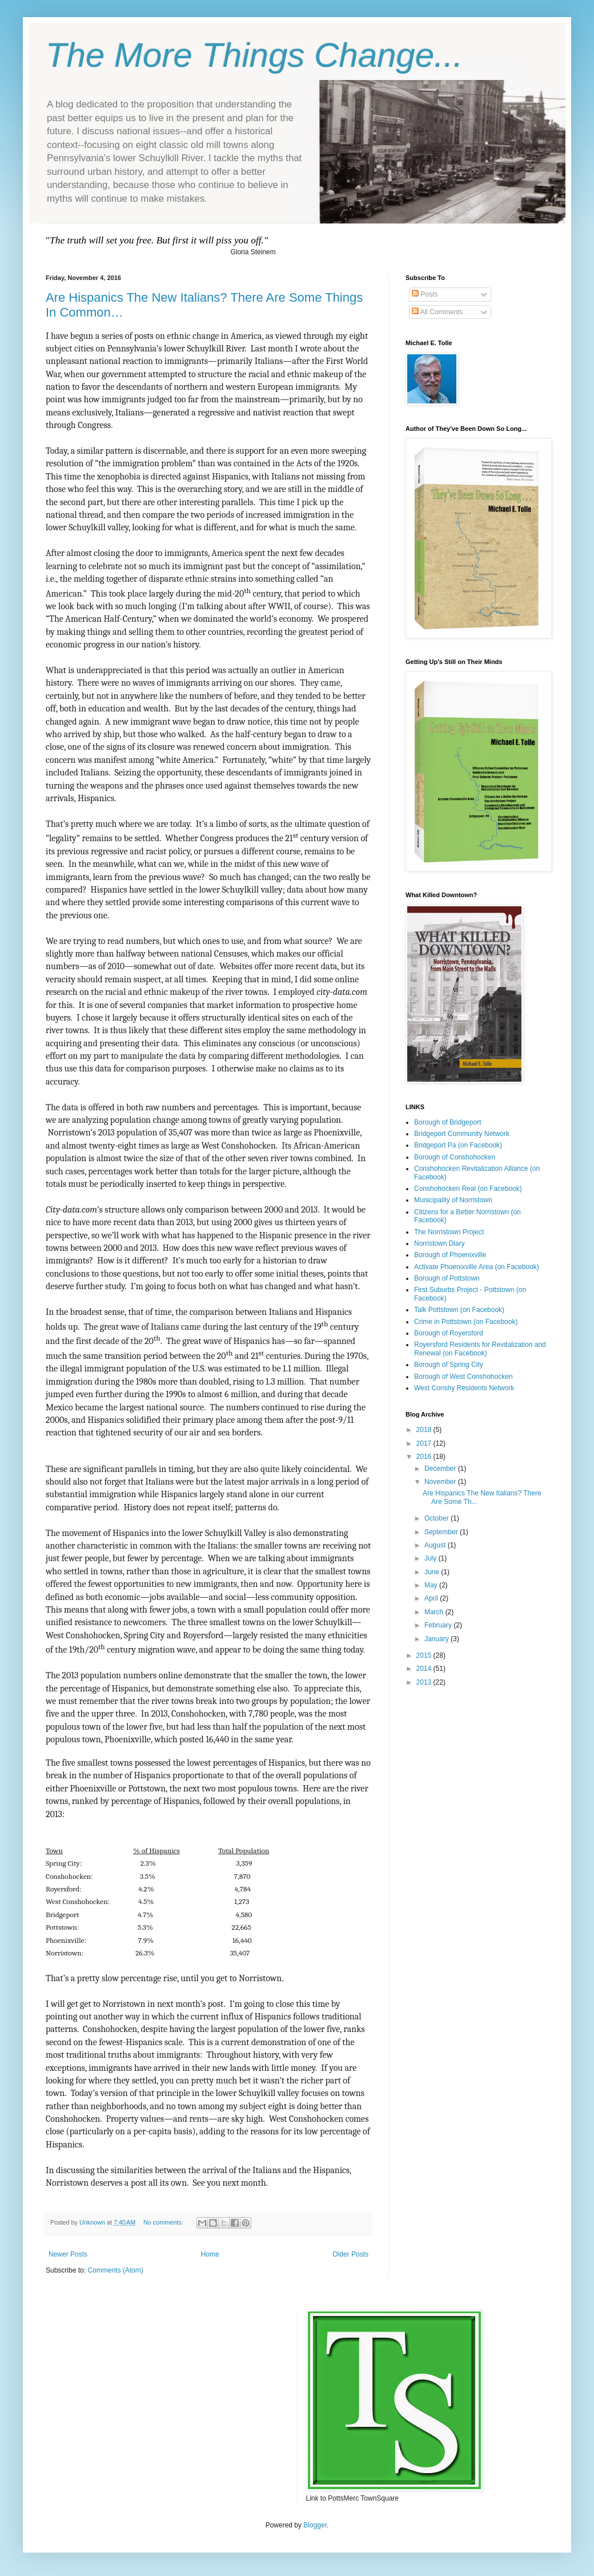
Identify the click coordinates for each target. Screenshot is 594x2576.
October (437, 1518)
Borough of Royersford (448, 1333)
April (432, 1598)
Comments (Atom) (115, 2270)
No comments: (164, 2222)
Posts (425, 294)
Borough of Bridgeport (447, 1122)
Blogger (315, 2525)
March (435, 1612)
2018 (425, 1430)
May (431, 1585)
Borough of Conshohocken (454, 1157)
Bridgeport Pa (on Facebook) (458, 1145)
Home (210, 2254)
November (441, 1482)
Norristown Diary (439, 1243)
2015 (425, 1655)
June (432, 1572)
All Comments (437, 312)
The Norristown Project (449, 1232)
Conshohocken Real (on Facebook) (468, 1189)
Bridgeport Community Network (461, 1134)
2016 (425, 1457)
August (436, 1545)
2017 (425, 1443)
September (442, 1532)
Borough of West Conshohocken (463, 1377)
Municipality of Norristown (453, 1200)
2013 (425, 1682)
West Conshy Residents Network (464, 1388)
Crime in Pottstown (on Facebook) (465, 1322)
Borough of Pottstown (447, 1278)
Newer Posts (68, 2254)
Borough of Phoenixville (450, 1255)
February (438, 1625)
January (437, 1639)
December (441, 1469)
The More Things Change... (254, 55)
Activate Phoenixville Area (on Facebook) (476, 1267)
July (431, 1558)
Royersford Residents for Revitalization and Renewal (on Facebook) (480, 1349)
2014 (425, 1669)
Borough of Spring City (448, 1365)
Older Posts (350, 2254)
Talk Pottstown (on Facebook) (459, 1310)
